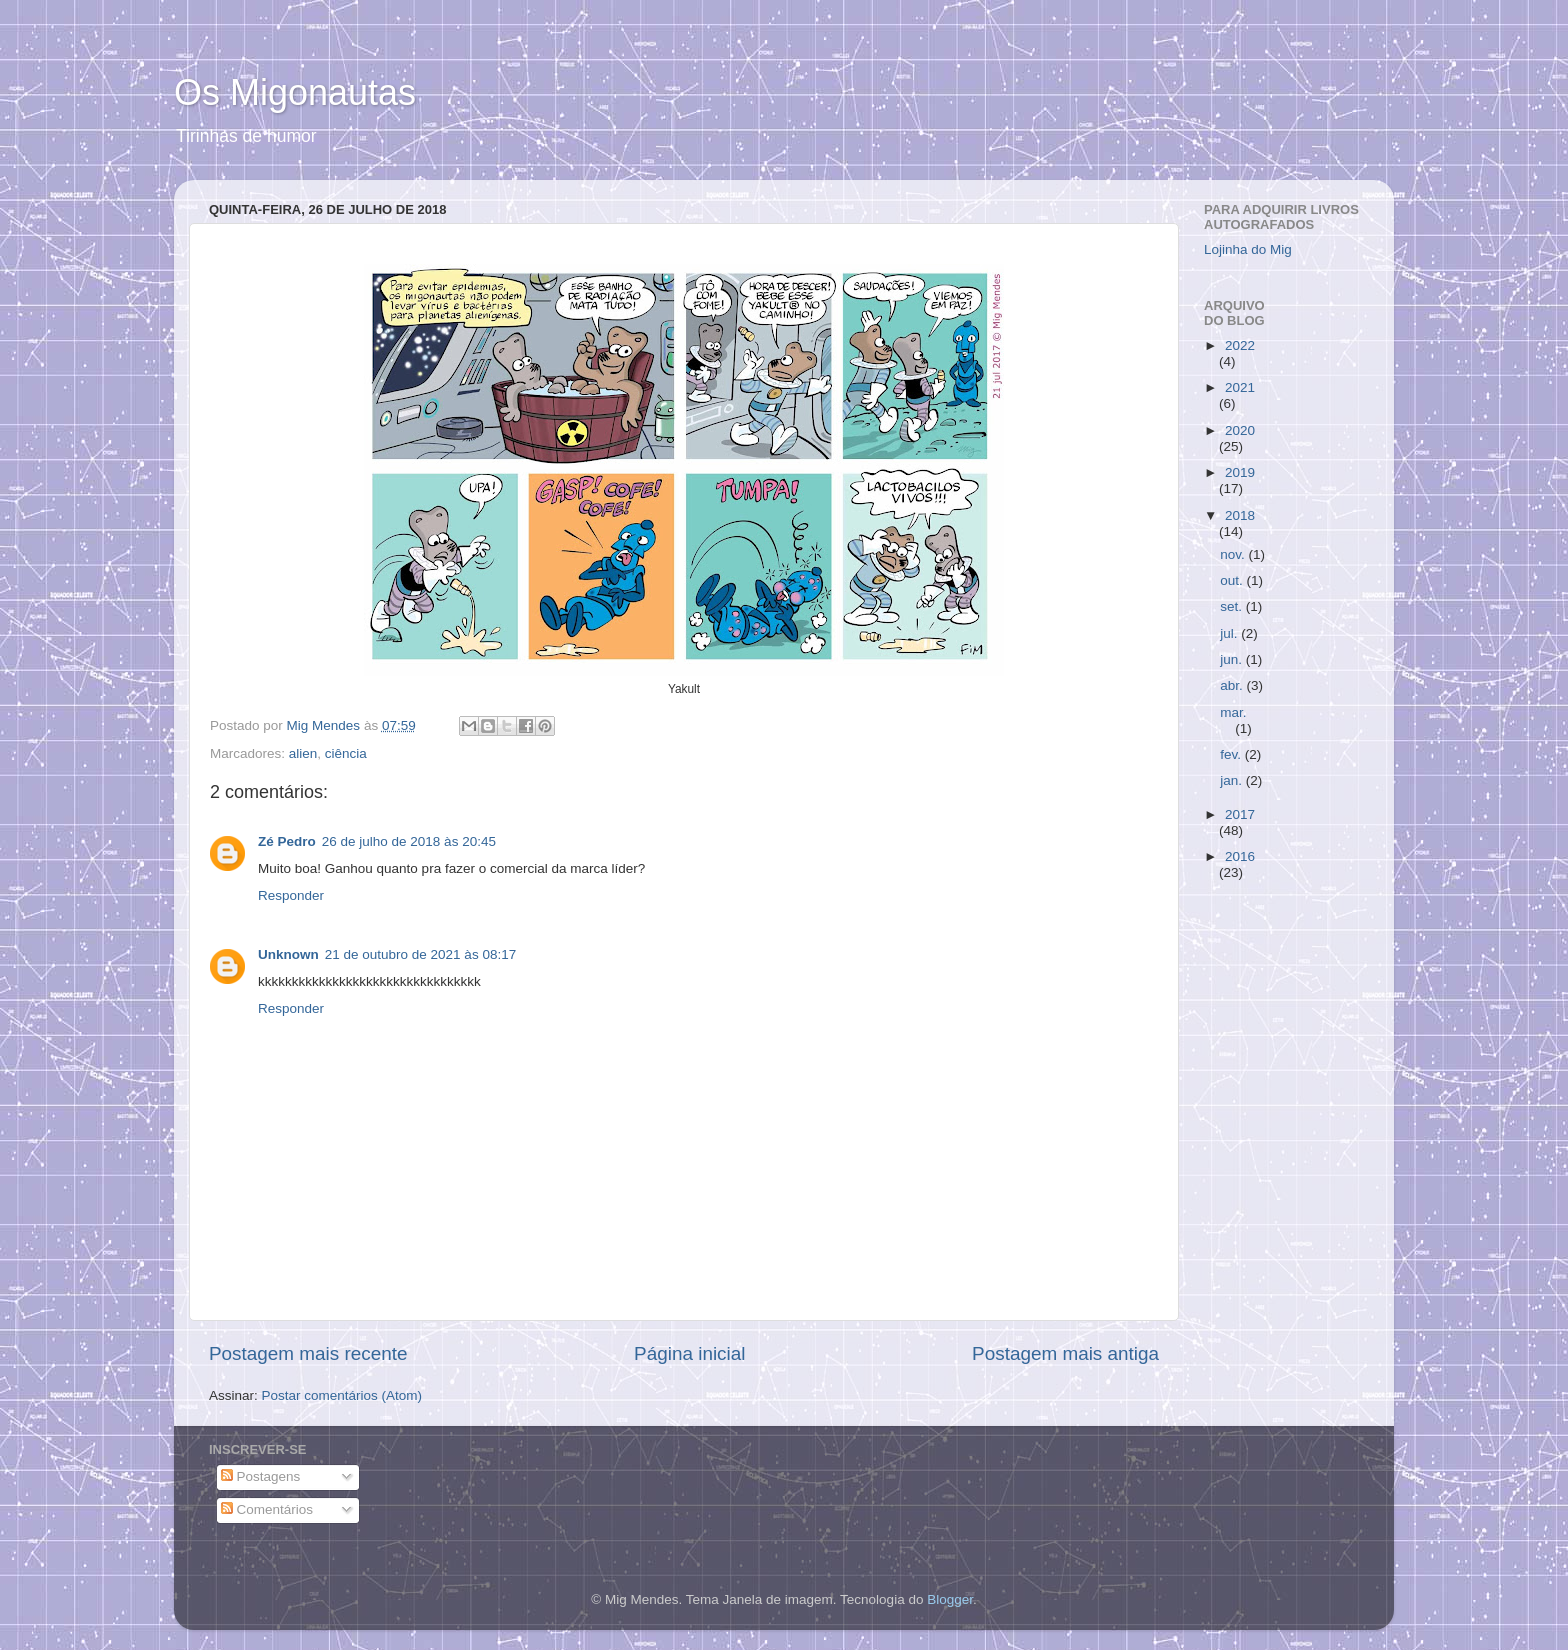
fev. (1232, 754)
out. (1233, 580)
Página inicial (689, 1353)
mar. (1233, 712)
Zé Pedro (287, 841)
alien (303, 753)
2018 (1240, 515)
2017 (1240, 814)
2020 (1240, 430)
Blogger (950, 1599)
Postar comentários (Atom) (342, 1395)
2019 (1240, 472)
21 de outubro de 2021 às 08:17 (420, 954)
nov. (1234, 554)
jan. (1233, 780)
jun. (1233, 659)
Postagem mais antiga (1065, 1353)
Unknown (288, 954)
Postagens (261, 1476)
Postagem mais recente (308, 1353)
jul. (1230, 633)
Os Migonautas (295, 92)
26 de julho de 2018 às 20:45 (409, 841)
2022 (1240, 345)
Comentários (267, 1509)
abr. (1233, 685)
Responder (291, 895)
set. (1233, 606)
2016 (1240, 856)
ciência (346, 753)
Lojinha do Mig (1248, 249)
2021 (1240, 387)
